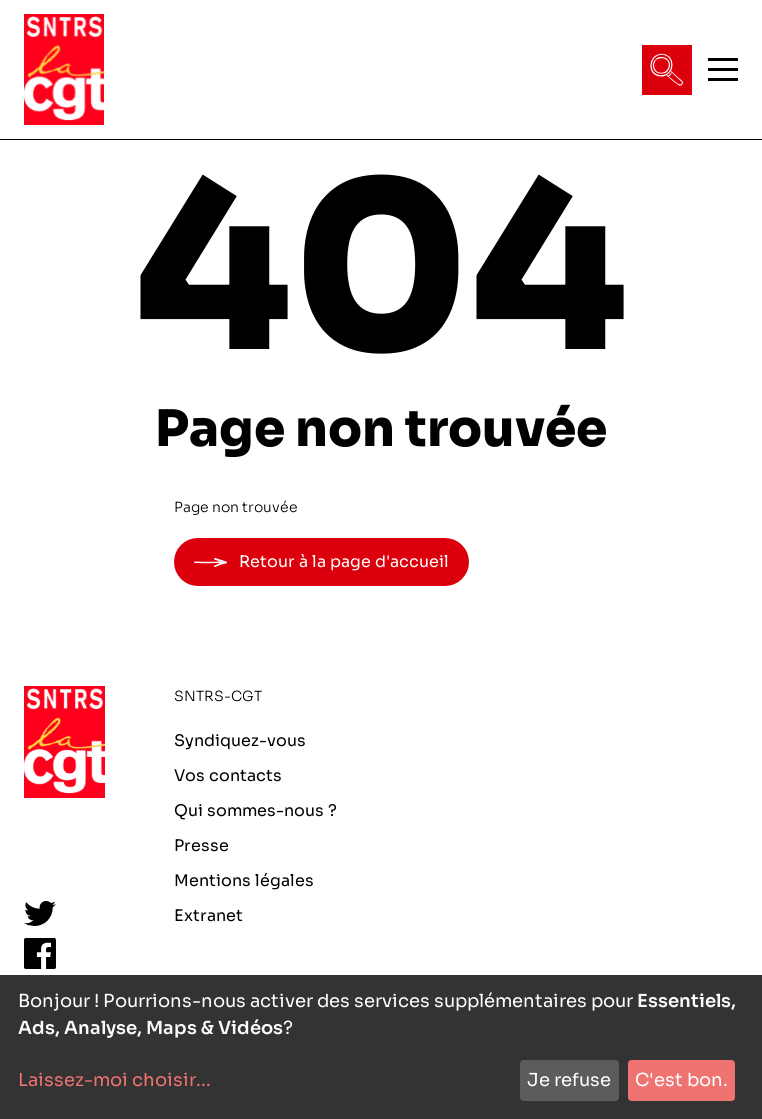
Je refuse (569, 1080)
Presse (201, 845)
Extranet (208, 915)
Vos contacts (228, 775)
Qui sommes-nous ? (255, 810)
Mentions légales (244, 880)
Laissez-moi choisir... (114, 1080)
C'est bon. (681, 1080)
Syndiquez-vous (240, 740)
